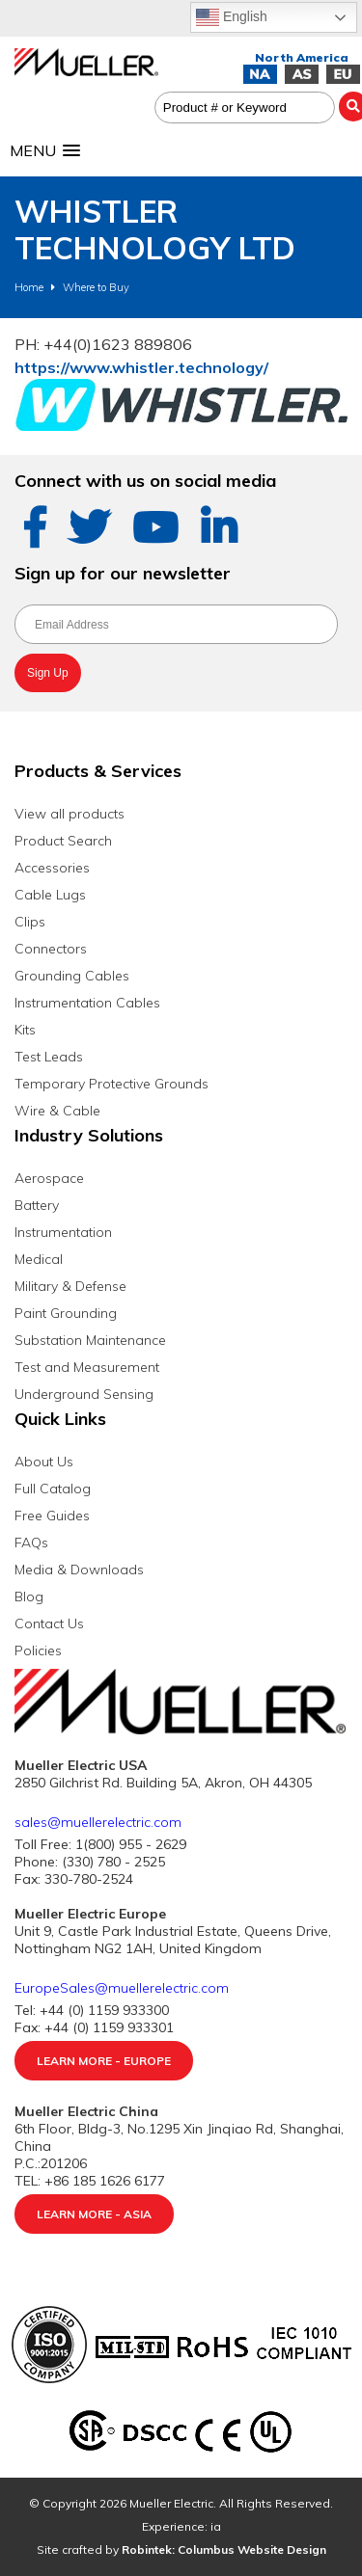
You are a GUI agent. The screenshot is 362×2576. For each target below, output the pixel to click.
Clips (29, 921)
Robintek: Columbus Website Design (224, 2549)
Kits (25, 1029)
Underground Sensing (83, 1394)
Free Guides (52, 1515)
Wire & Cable (57, 1110)
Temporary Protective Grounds (111, 1083)
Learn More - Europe (104, 2060)
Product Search (63, 840)
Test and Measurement (86, 1367)
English (231, 17)
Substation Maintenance (90, 1340)
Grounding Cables (71, 975)
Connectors (50, 948)
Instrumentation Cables (87, 1002)
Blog (28, 1596)
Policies (38, 1650)
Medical (38, 1259)
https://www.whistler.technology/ (141, 367)
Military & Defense (70, 1286)
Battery (36, 1205)
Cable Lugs (50, 894)
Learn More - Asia (94, 2214)
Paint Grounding (65, 1313)
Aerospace (49, 1178)
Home (28, 287)
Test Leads (48, 1056)
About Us (43, 1461)
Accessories (52, 867)
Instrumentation (63, 1232)
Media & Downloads (79, 1569)
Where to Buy (96, 287)
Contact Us (49, 1623)
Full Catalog (52, 1488)
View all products (69, 813)
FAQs (31, 1542)
